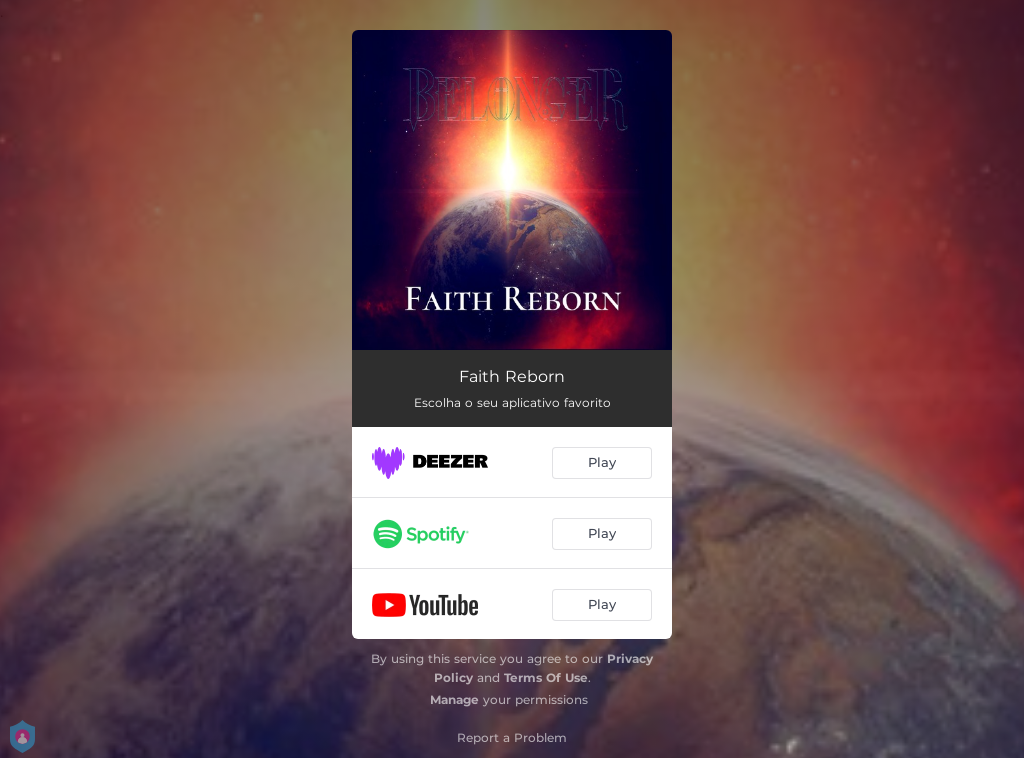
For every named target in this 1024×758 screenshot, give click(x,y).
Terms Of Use (546, 677)
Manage (454, 699)
